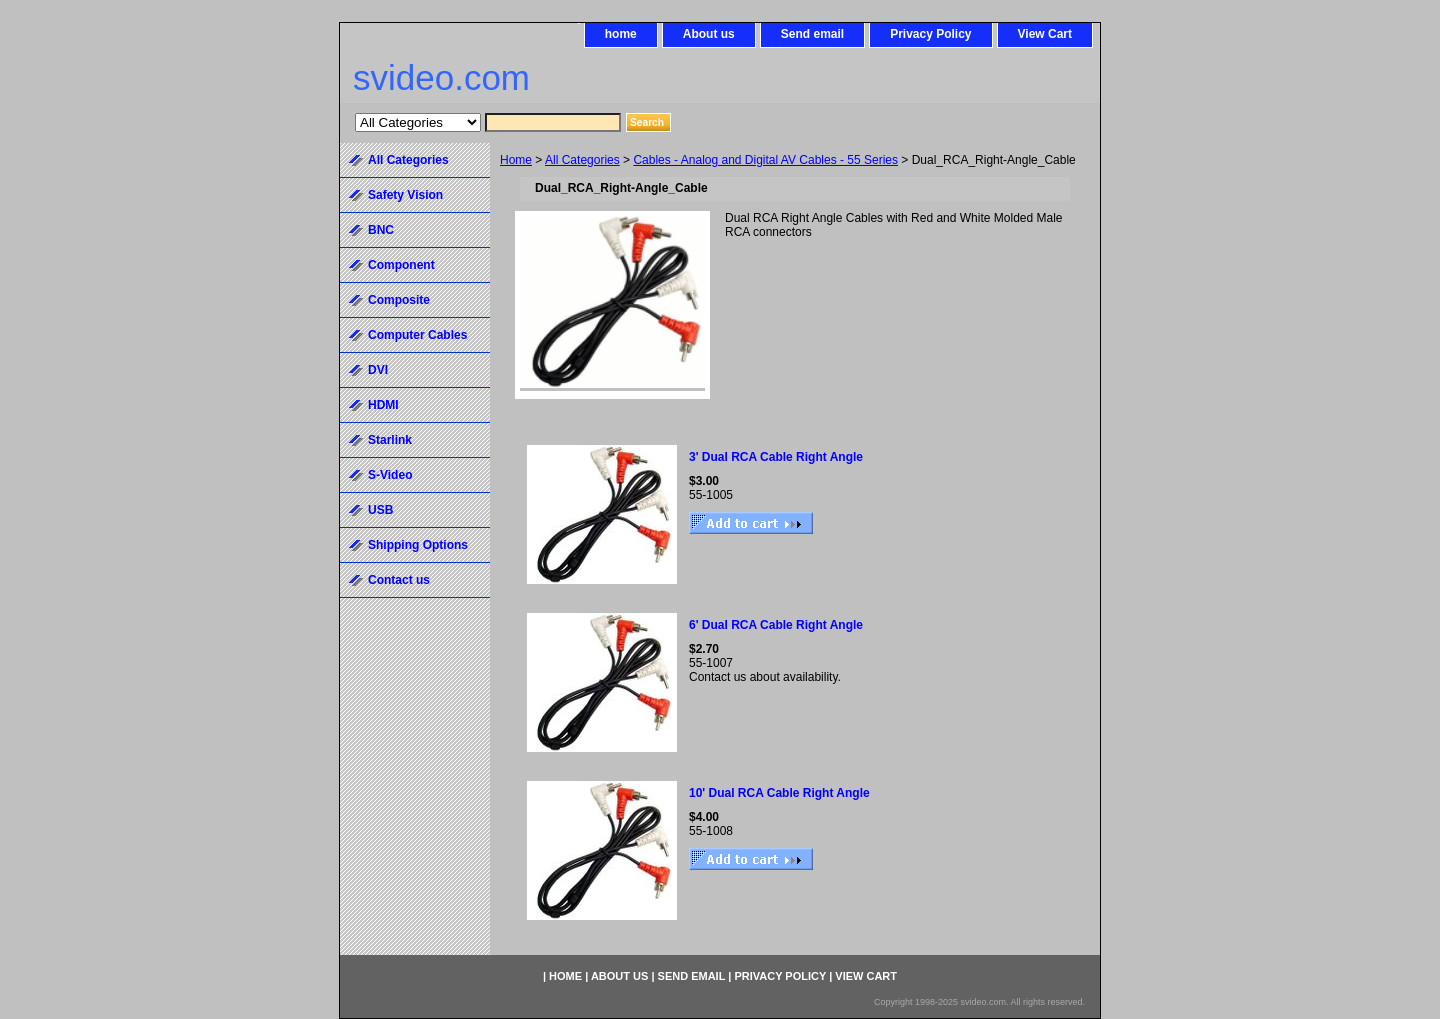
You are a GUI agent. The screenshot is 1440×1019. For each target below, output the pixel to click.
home (621, 34)
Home (516, 160)
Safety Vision (405, 195)
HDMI (383, 405)
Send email (812, 34)
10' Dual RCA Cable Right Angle (779, 793)
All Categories (582, 160)
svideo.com (441, 77)
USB (380, 510)
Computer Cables (417, 335)
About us (709, 34)
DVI (378, 370)
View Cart (1045, 34)
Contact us (399, 580)
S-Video (390, 475)
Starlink (390, 440)
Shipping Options (418, 545)
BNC (381, 230)
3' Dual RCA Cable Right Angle (776, 457)
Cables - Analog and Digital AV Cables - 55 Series (765, 160)
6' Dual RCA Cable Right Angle (776, 625)
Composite (399, 300)
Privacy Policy (930, 34)
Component (401, 265)
